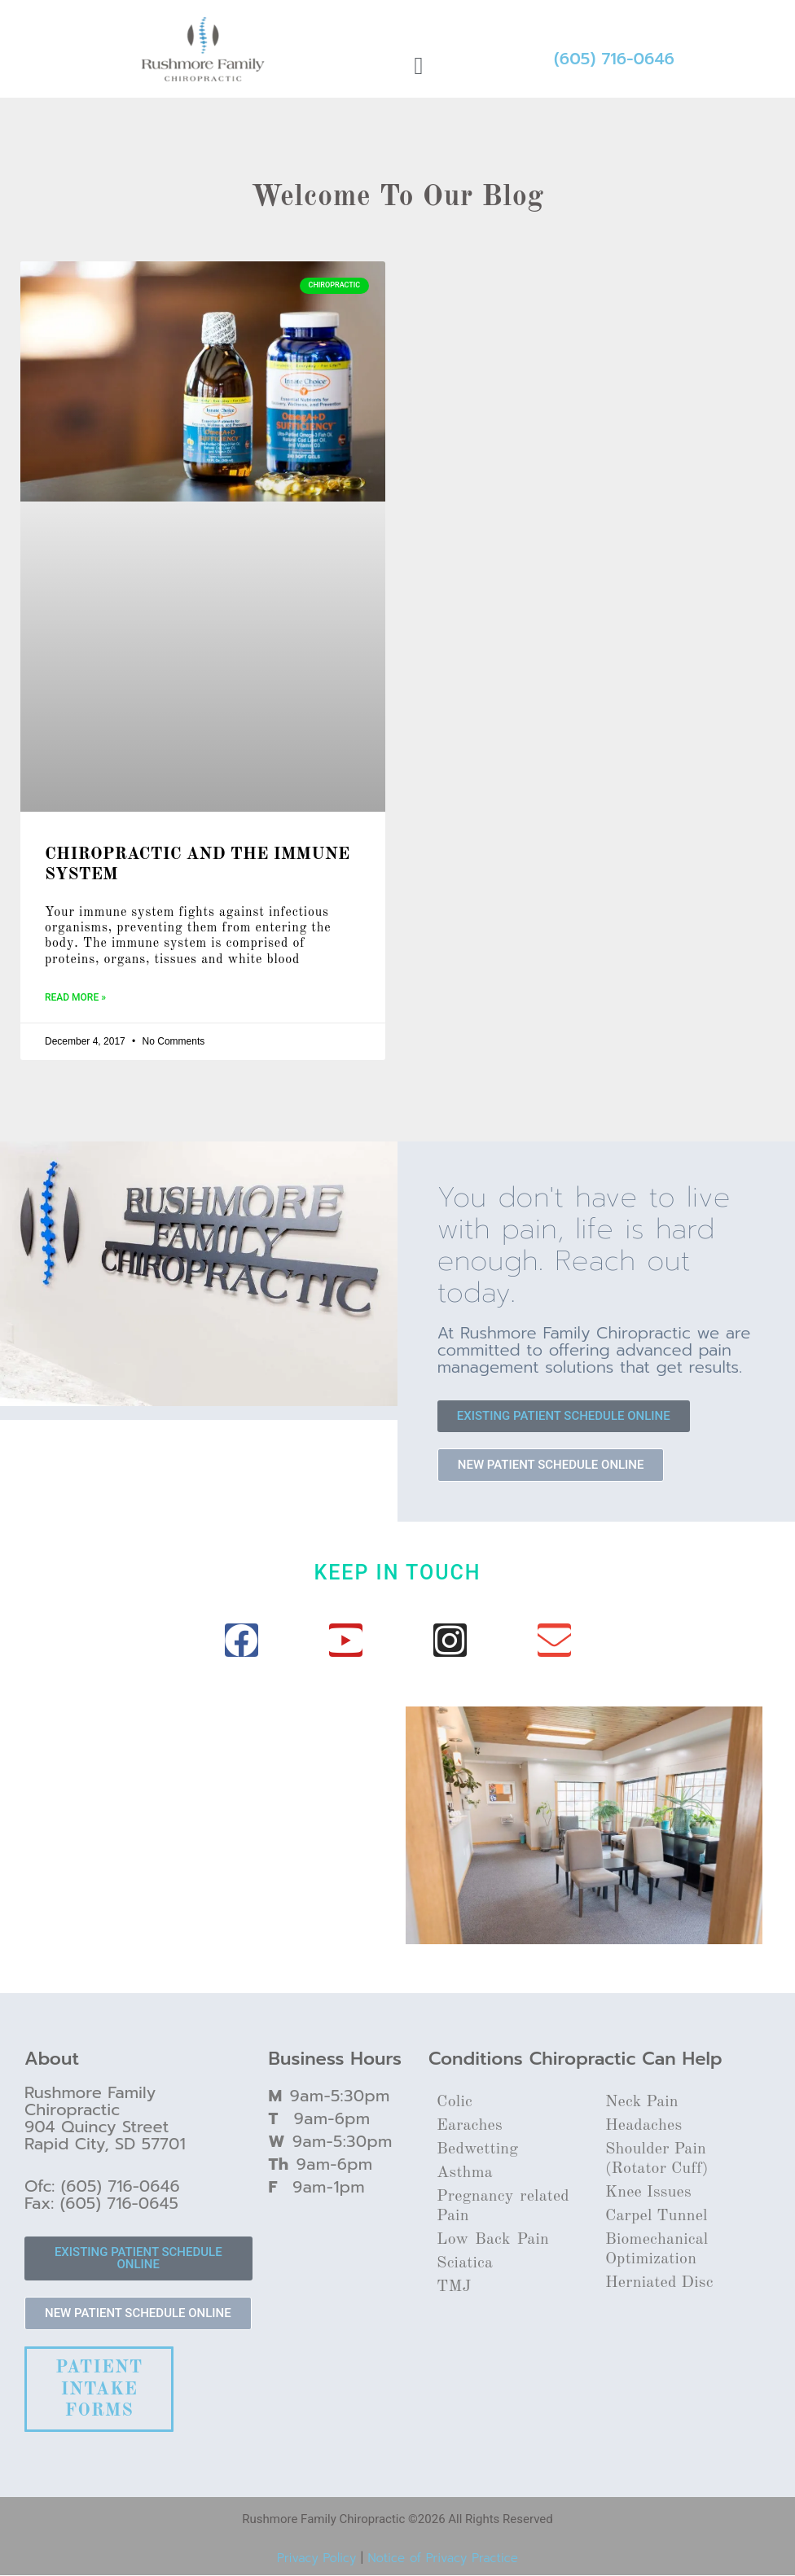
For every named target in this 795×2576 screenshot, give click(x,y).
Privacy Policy (316, 2558)
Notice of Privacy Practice (442, 2558)
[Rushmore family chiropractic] (211, 1793)
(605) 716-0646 (614, 58)
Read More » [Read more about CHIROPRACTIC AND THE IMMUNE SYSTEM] (75, 997)
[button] (418, 66)
